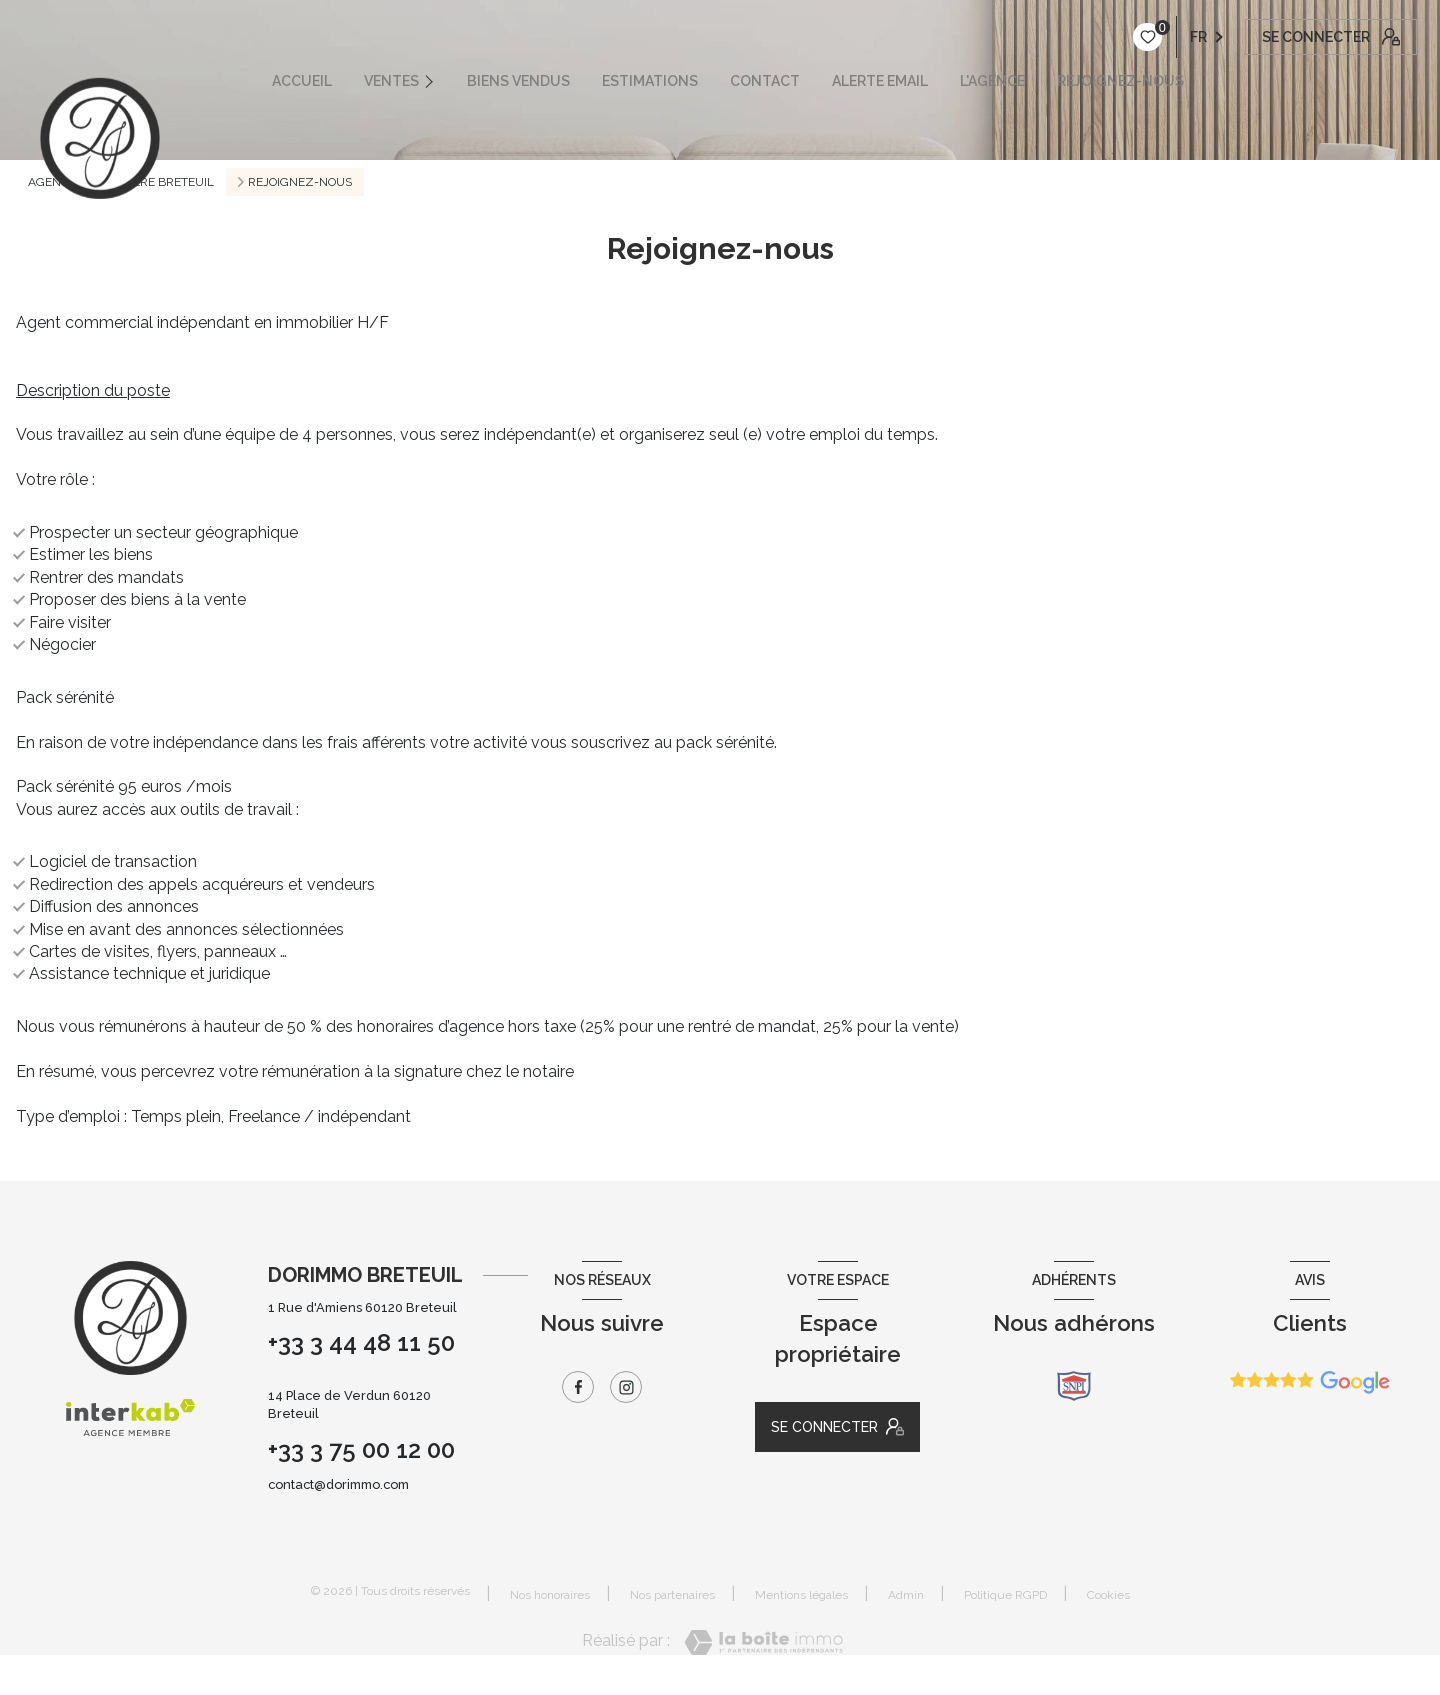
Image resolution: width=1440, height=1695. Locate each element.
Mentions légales (801, 1595)
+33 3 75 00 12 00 (361, 1449)
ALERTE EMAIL (880, 81)
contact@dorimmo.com (338, 1484)
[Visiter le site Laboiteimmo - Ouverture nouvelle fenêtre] (763, 1642)
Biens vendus (518, 81)
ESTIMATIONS (650, 81)
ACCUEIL (302, 81)
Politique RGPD (1005, 1595)
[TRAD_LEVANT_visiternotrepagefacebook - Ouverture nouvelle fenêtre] (578, 1387)
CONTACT (765, 81)
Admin (906, 1595)
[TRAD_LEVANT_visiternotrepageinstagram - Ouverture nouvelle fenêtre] (626, 1387)
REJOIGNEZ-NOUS (1120, 81)
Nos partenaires (672, 1595)
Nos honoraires (550, 1595)
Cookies (1108, 1595)
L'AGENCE (992, 81)
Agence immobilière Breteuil (121, 182)
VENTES (391, 81)
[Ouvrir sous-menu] (438, 81)
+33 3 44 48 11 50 (361, 1342)
